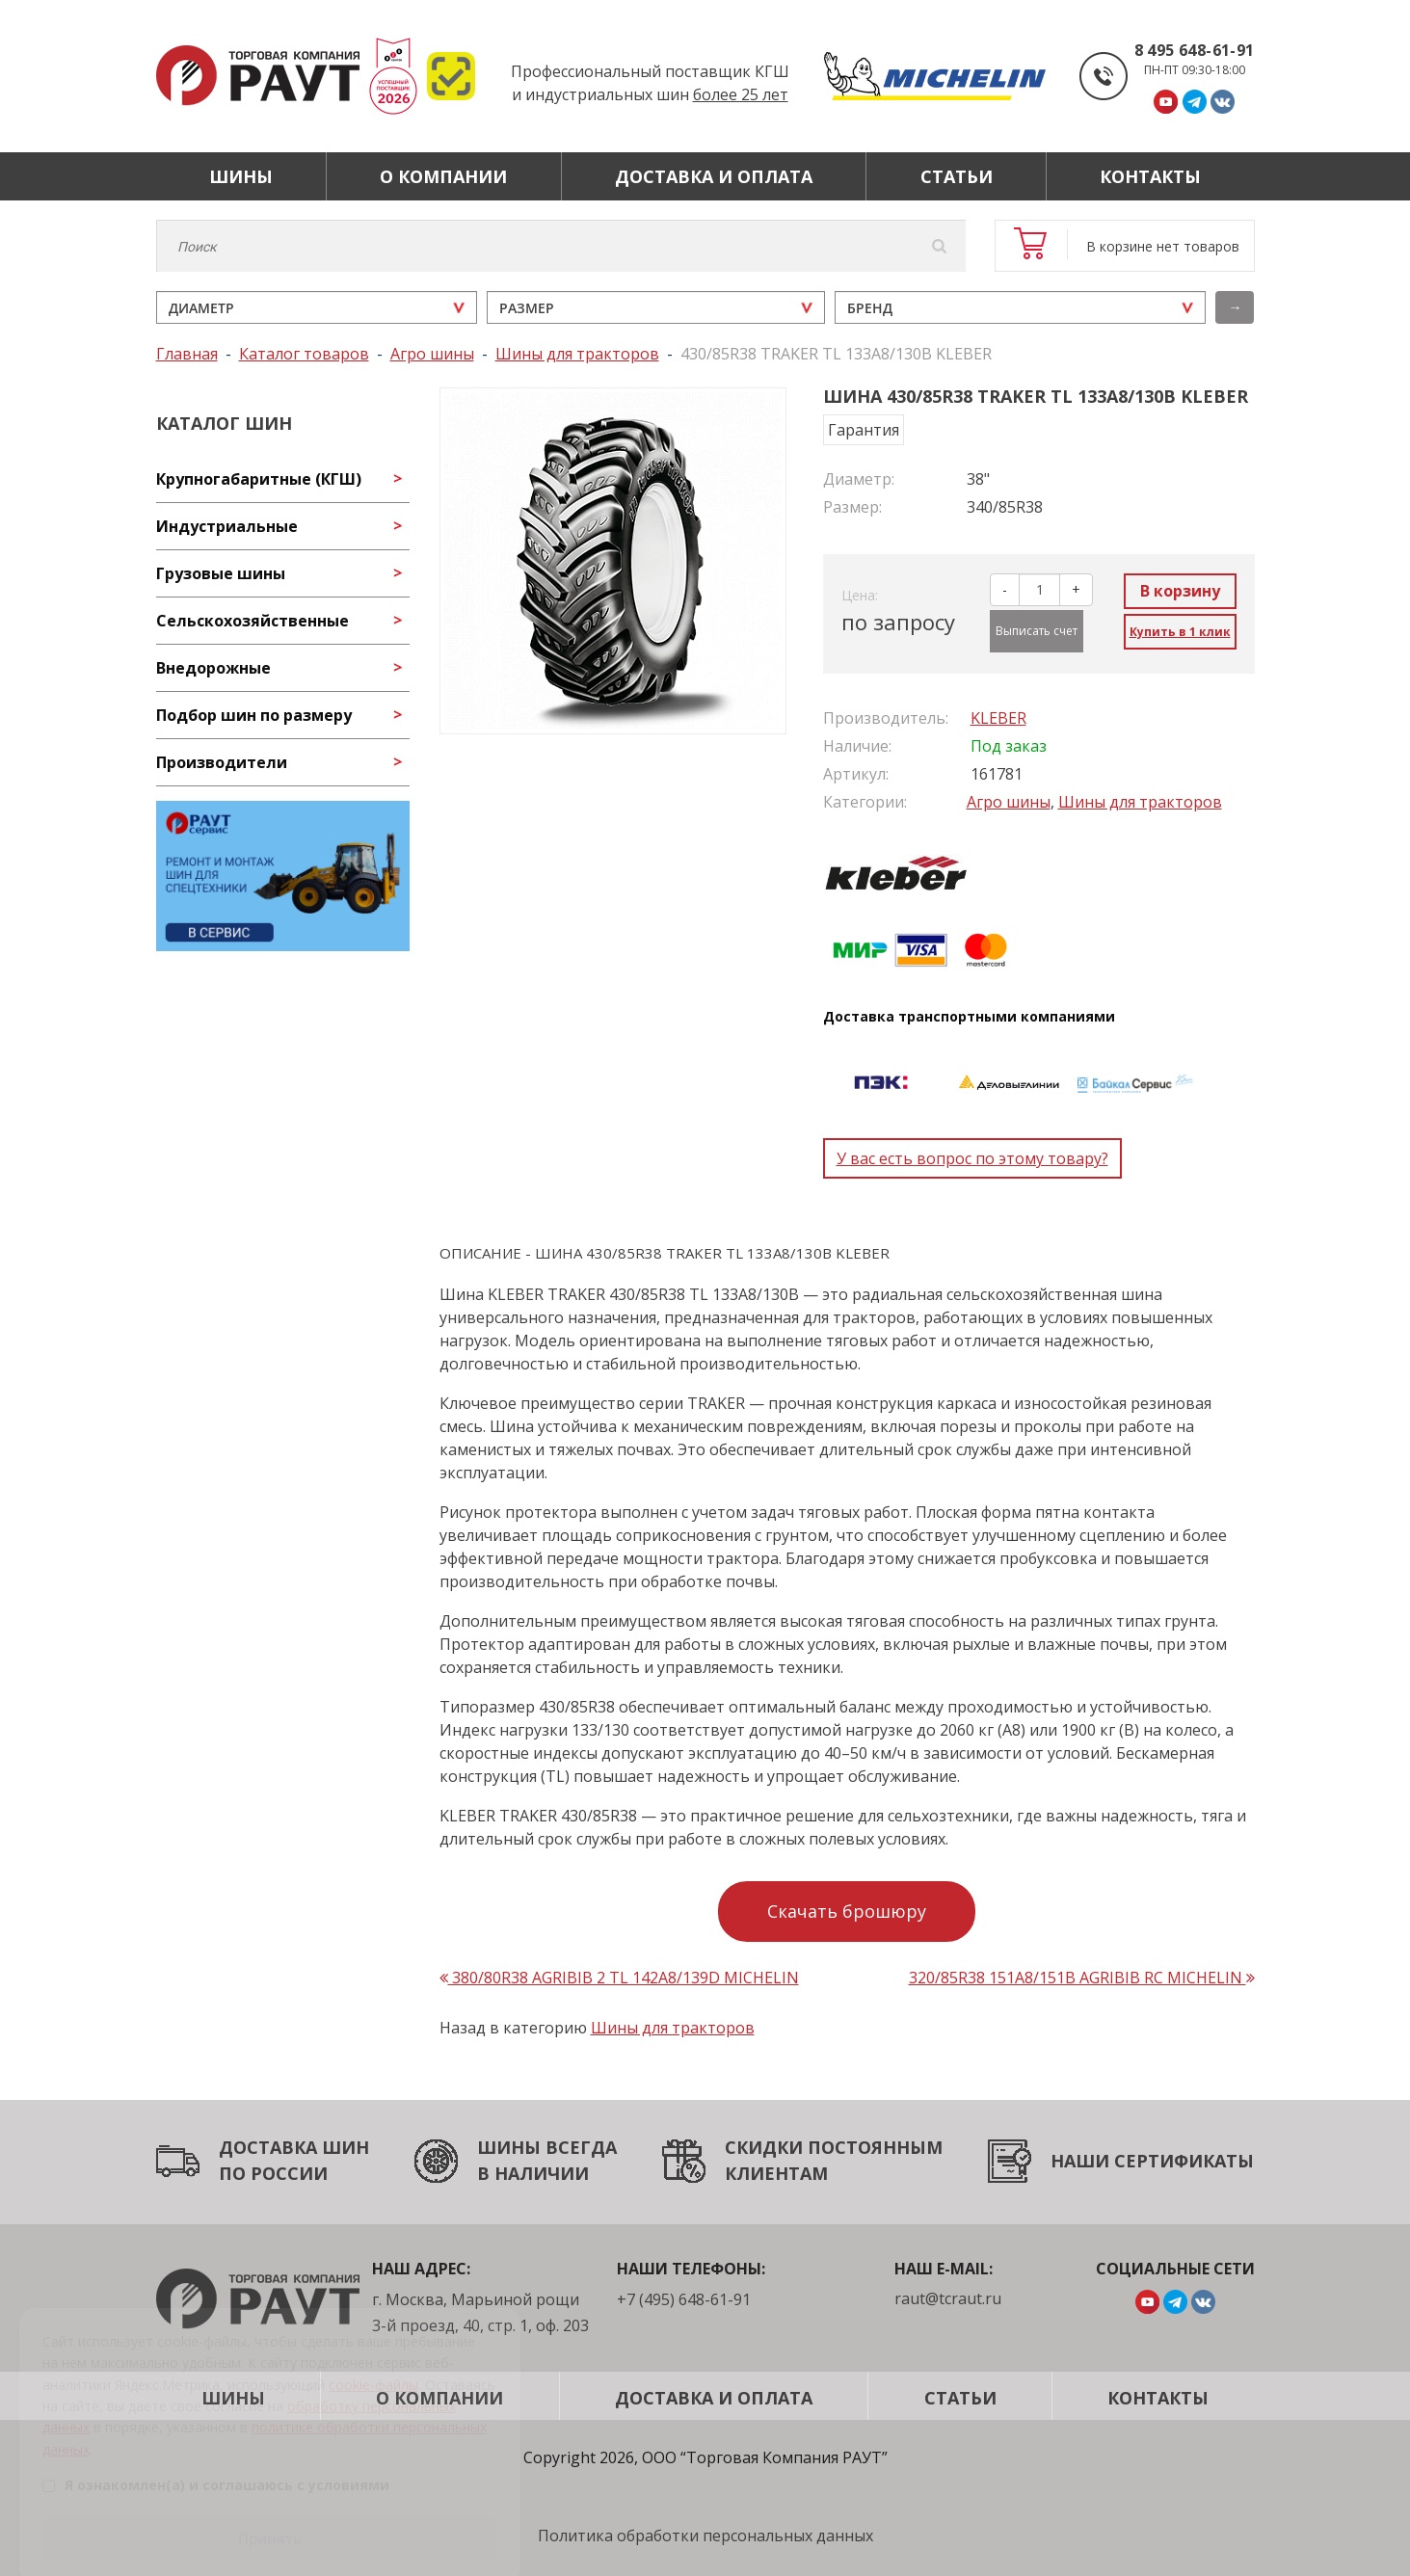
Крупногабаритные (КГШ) (258, 479)
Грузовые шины (220, 573)
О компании (443, 176)
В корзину (1180, 590)
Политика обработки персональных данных (705, 2535)
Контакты (1150, 176)
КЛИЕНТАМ (776, 2173)
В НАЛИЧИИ (533, 2173)
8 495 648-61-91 (1194, 50)
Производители (221, 762)
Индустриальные (227, 526)
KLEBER (998, 718)
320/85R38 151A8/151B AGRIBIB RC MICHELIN (1082, 1977)
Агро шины (1009, 801)
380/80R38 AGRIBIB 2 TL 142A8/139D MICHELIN (619, 1977)
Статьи (956, 176)
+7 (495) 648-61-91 (684, 2299)
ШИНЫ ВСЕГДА (547, 2147)
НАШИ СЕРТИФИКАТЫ (1152, 2160)
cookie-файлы (373, 2359)
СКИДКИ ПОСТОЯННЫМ (834, 2147)
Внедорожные (213, 667)
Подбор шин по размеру (254, 715)
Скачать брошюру (846, 1911)
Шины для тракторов (1140, 801)
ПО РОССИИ (273, 2173)
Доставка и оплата (713, 176)
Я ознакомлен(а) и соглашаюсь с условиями (215, 2461)
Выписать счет (1036, 631)
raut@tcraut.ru (947, 2298)
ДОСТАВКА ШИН (294, 2147)
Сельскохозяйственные (252, 620)
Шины (241, 176)
